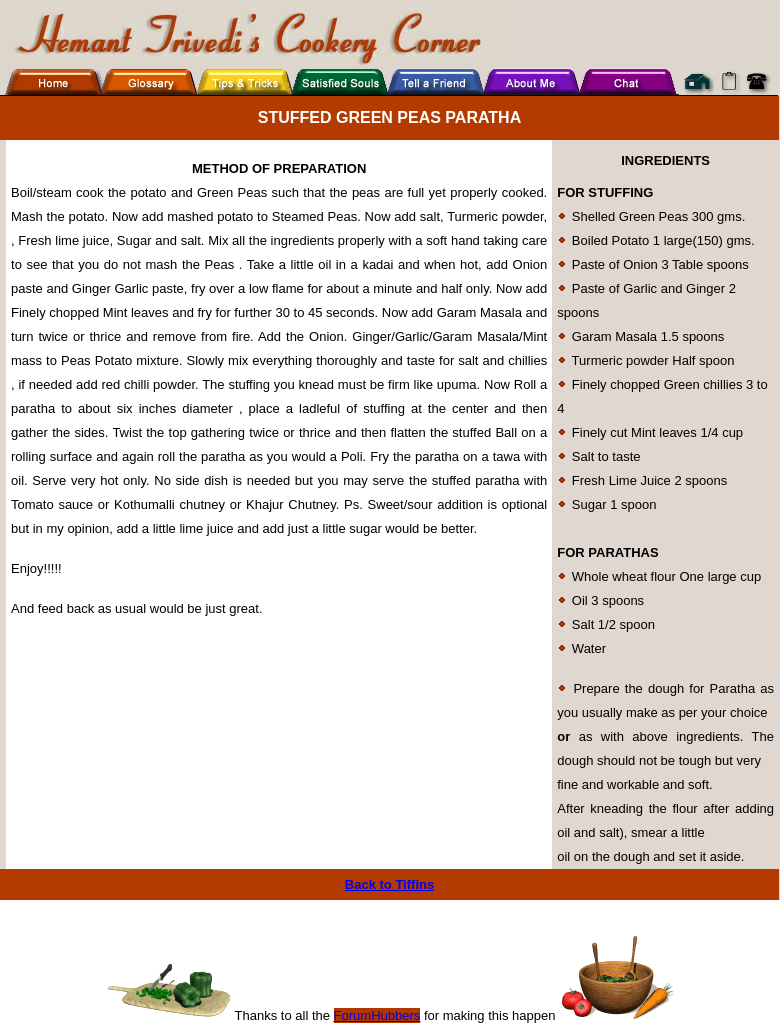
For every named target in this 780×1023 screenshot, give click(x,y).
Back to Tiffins (389, 884)
